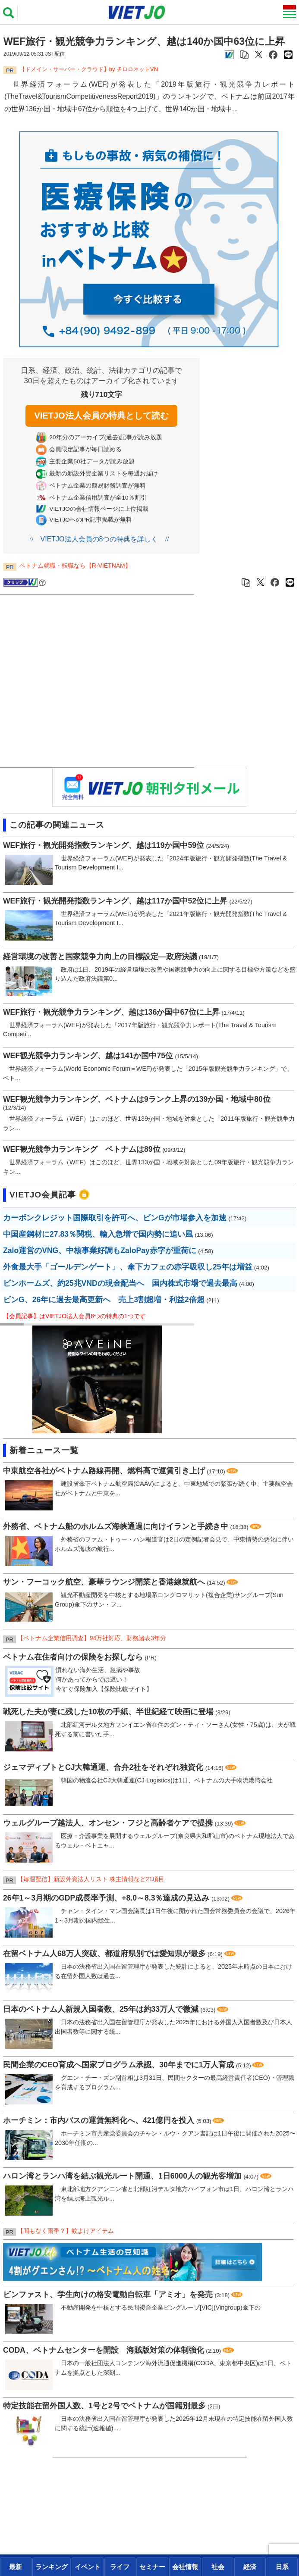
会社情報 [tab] (185, 2566)
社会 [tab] (217, 2566)
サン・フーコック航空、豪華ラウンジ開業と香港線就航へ (104, 1582)
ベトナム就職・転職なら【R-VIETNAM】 (75, 565)
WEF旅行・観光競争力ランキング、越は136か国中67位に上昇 (111, 1012)
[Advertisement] (99, 682)
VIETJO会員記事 (42, 1195)
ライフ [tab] (119, 2566)
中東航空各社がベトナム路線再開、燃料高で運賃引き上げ (104, 1470)
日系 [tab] (282, 2566)
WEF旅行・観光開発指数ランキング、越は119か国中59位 (103, 845)
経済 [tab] (249, 2566)
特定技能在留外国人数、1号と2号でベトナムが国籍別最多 (104, 2405)
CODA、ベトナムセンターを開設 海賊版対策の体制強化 (103, 2350)
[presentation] (15, 2566)
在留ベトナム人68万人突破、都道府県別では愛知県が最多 (104, 1953)
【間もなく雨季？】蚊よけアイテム (65, 2230)
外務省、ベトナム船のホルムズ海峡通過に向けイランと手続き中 (115, 1526)
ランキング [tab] (51, 2566)
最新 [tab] (15, 2566)
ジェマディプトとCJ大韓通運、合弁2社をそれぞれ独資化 (103, 1767)
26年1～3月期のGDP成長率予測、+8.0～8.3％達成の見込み (106, 1898)
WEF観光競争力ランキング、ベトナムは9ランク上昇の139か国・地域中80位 (137, 1099)
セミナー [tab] (152, 2566)
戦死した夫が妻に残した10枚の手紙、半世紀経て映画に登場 (108, 1711)
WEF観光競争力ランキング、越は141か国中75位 (88, 1055)
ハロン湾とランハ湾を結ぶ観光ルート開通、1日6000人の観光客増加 (122, 2176)
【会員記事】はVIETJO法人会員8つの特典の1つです (74, 1316)
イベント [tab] (88, 2566)
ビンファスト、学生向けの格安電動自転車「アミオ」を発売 (108, 2294)
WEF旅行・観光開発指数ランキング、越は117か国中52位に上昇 (115, 901)
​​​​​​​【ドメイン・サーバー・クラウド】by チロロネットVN (88, 69)
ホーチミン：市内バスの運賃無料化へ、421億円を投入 (98, 2120)
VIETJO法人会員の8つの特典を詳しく (99, 539)
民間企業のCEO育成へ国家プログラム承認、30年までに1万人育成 (118, 2064)
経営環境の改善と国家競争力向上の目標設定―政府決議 (100, 956)
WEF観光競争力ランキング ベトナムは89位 (82, 1149)
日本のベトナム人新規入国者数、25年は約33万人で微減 (100, 2009)
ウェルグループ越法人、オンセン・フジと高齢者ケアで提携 (108, 1823)
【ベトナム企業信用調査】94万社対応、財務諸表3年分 (91, 1638)
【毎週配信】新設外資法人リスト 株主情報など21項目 (90, 1879)
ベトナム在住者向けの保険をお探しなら (73, 1657)
